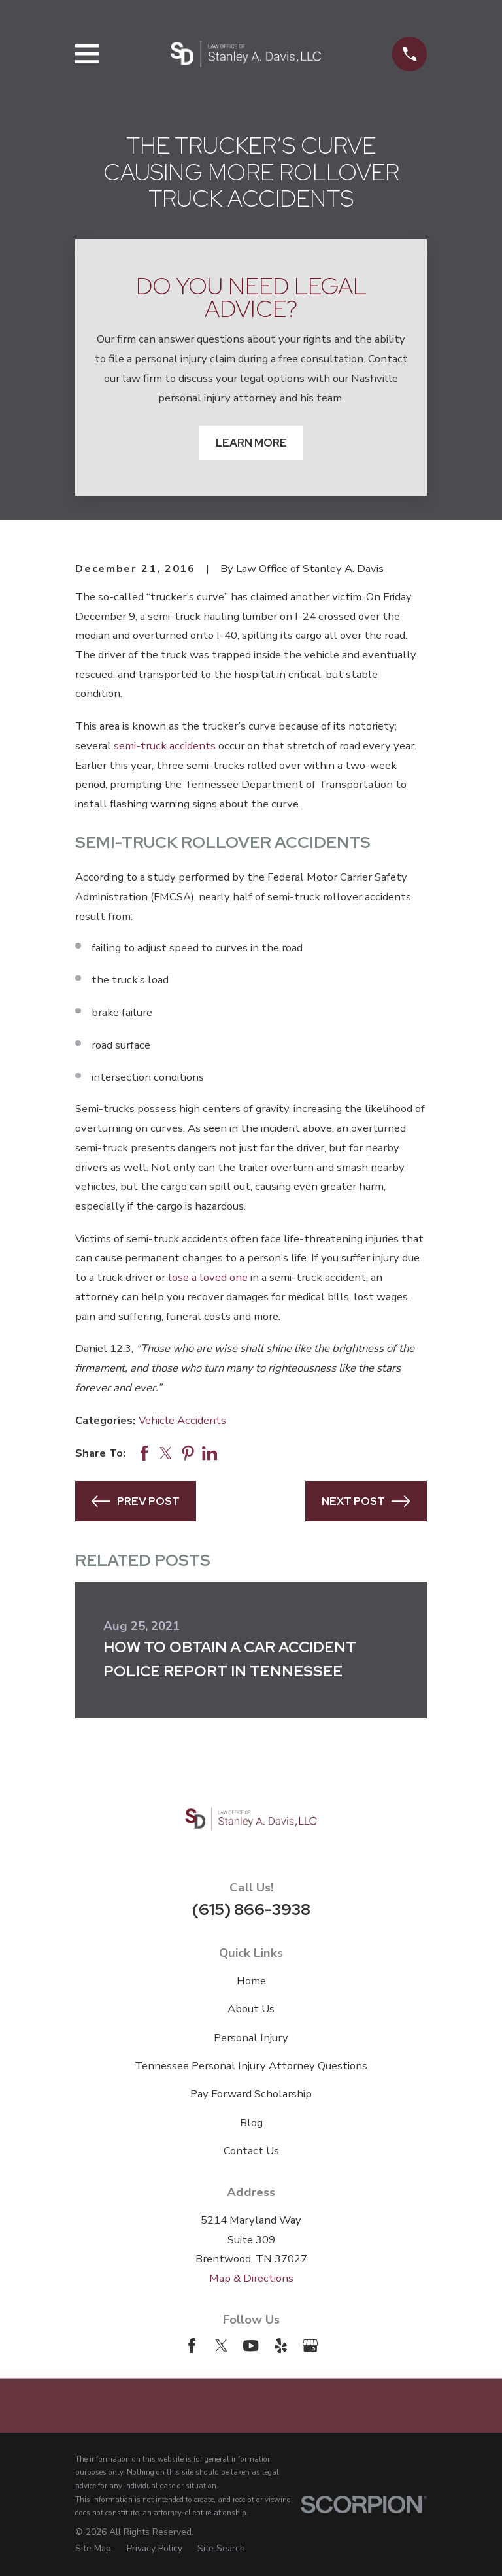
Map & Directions (251, 2278)
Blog (251, 2122)
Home (251, 1980)
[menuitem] (93, 2549)
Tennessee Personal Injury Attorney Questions (251, 2065)
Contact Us (251, 2150)
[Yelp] (280, 2345)
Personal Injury (251, 2037)
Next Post (366, 1501)
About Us (251, 2008)
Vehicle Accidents (182, 1420)
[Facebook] (191, 2345)
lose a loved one (208, 1277)
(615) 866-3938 (251, 1909)
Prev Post (135, 1501)
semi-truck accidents (165, 745)
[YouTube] (250, 2345)
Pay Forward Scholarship (251, 2093)
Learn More (251, 442)
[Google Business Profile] (310, 2345)
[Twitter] (221, 2345)
